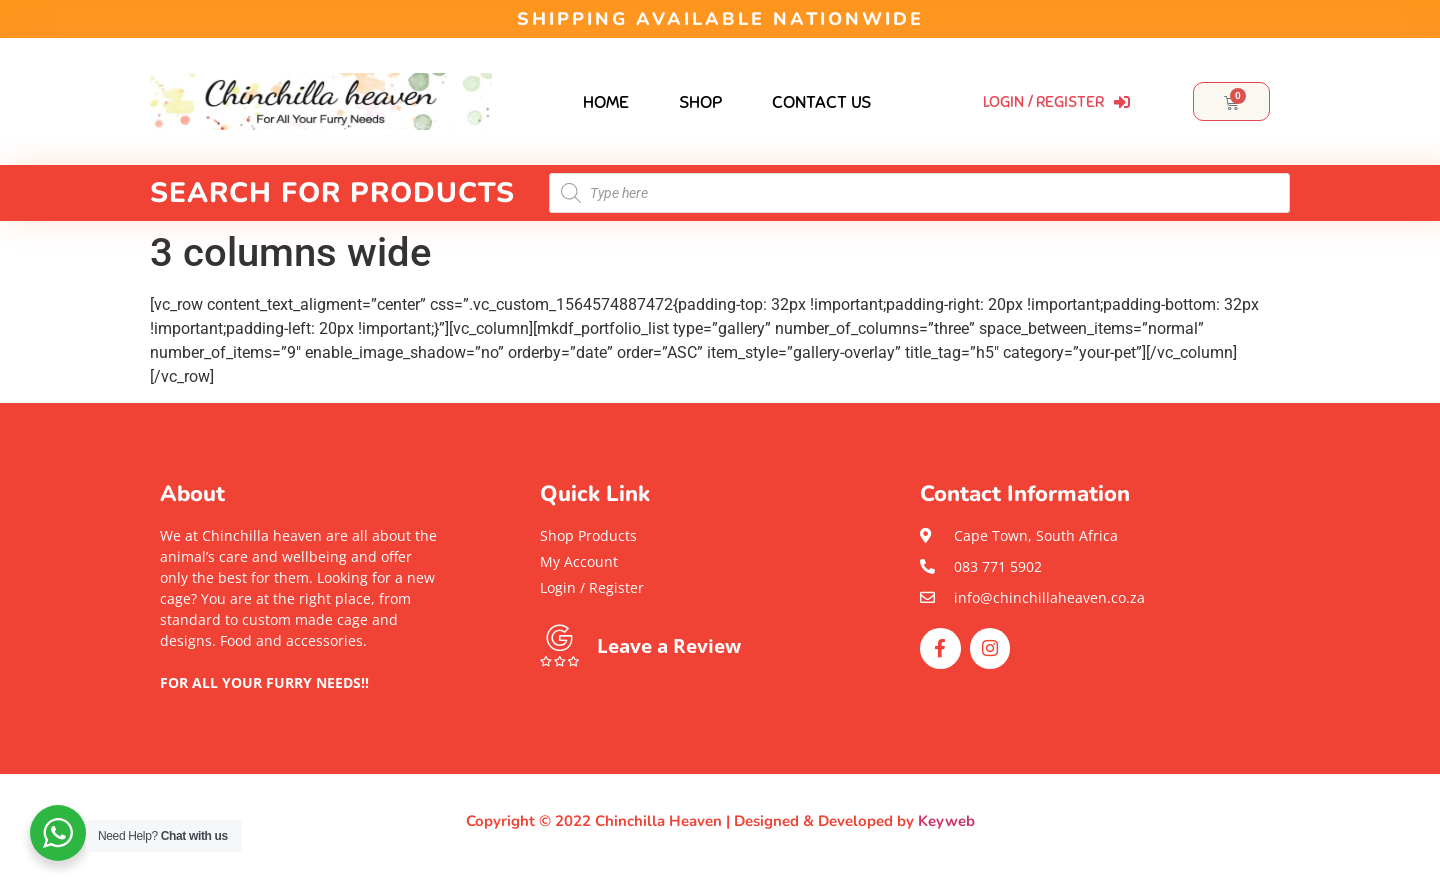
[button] (300, 703)
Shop (700, 102)
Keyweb (946, 821)
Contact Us (821, 102)
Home (606, 102)
